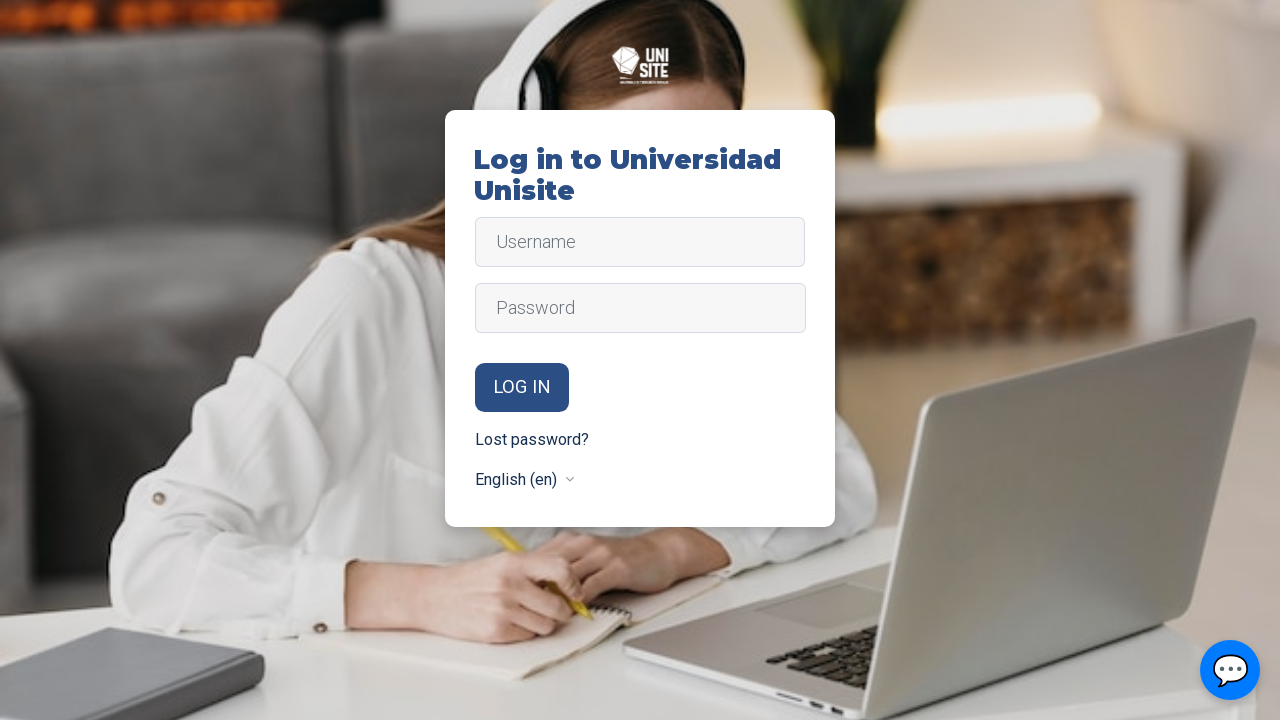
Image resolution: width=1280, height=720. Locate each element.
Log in (522, 387)
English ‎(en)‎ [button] (518, 479)
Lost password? (532, 439)
